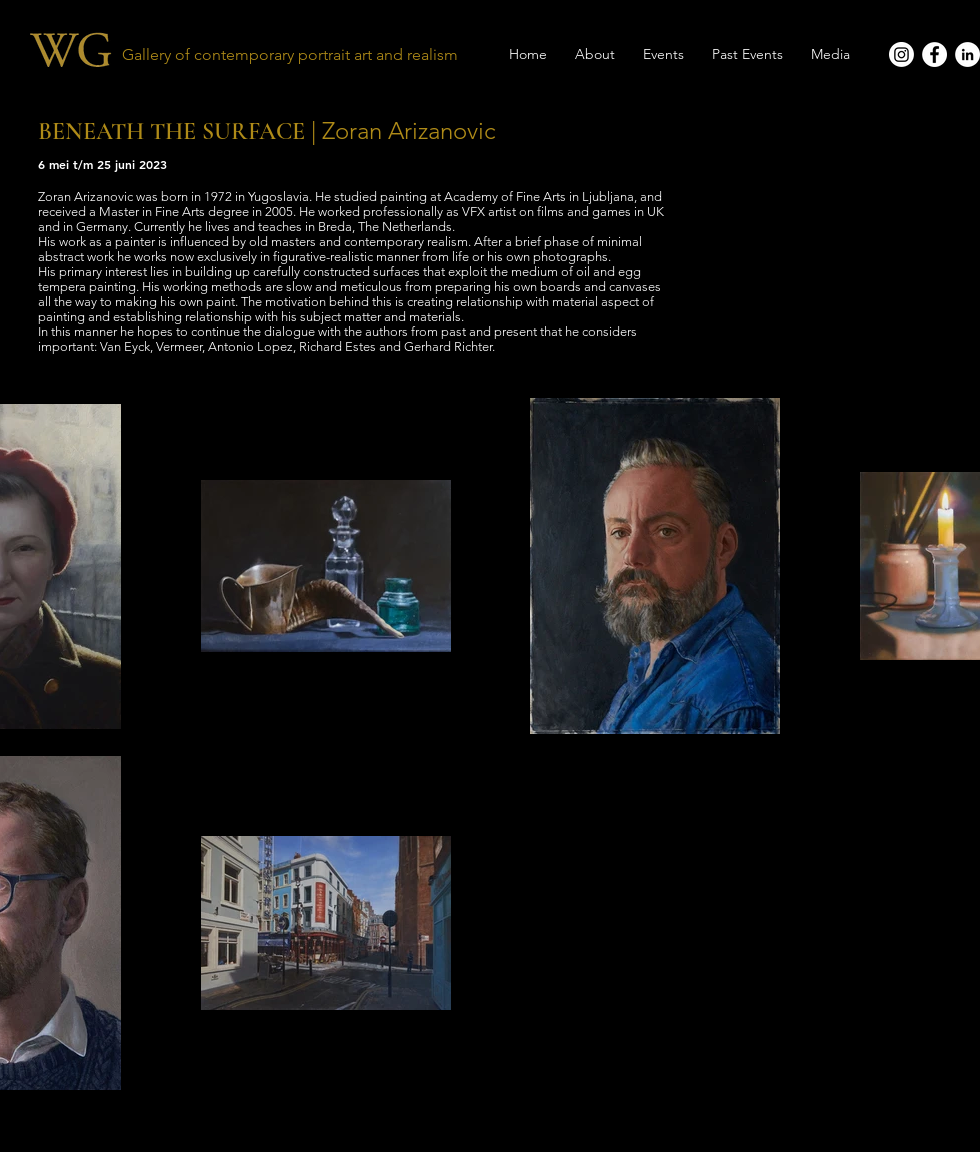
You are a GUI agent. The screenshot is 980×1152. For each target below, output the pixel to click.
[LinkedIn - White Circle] (967, 54)
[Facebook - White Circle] (934, 54)
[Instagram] (901, 54)
